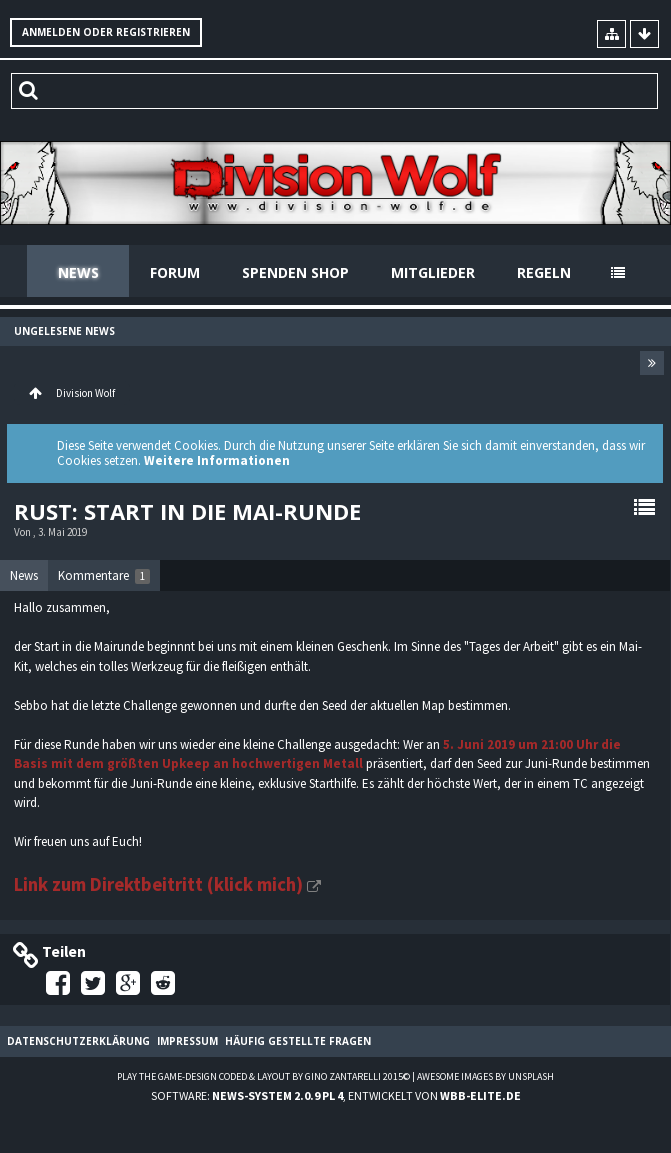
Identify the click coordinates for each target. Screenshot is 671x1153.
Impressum (187, 1041)
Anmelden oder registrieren (106, 32)
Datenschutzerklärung (78, 1041)
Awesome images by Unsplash (485, 1076)
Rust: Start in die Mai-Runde (187, 511)
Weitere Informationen (217, 460)
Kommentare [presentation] (104, 575)
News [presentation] (24, 575)
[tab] (24, 576)
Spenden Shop (295, 272)
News (78, 272)
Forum (175, 272)
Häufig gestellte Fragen (298, 1041)
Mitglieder (433, 272)
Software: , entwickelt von (336, 1095)
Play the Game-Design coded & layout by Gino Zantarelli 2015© (263, 1076)
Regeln (544, 272)
